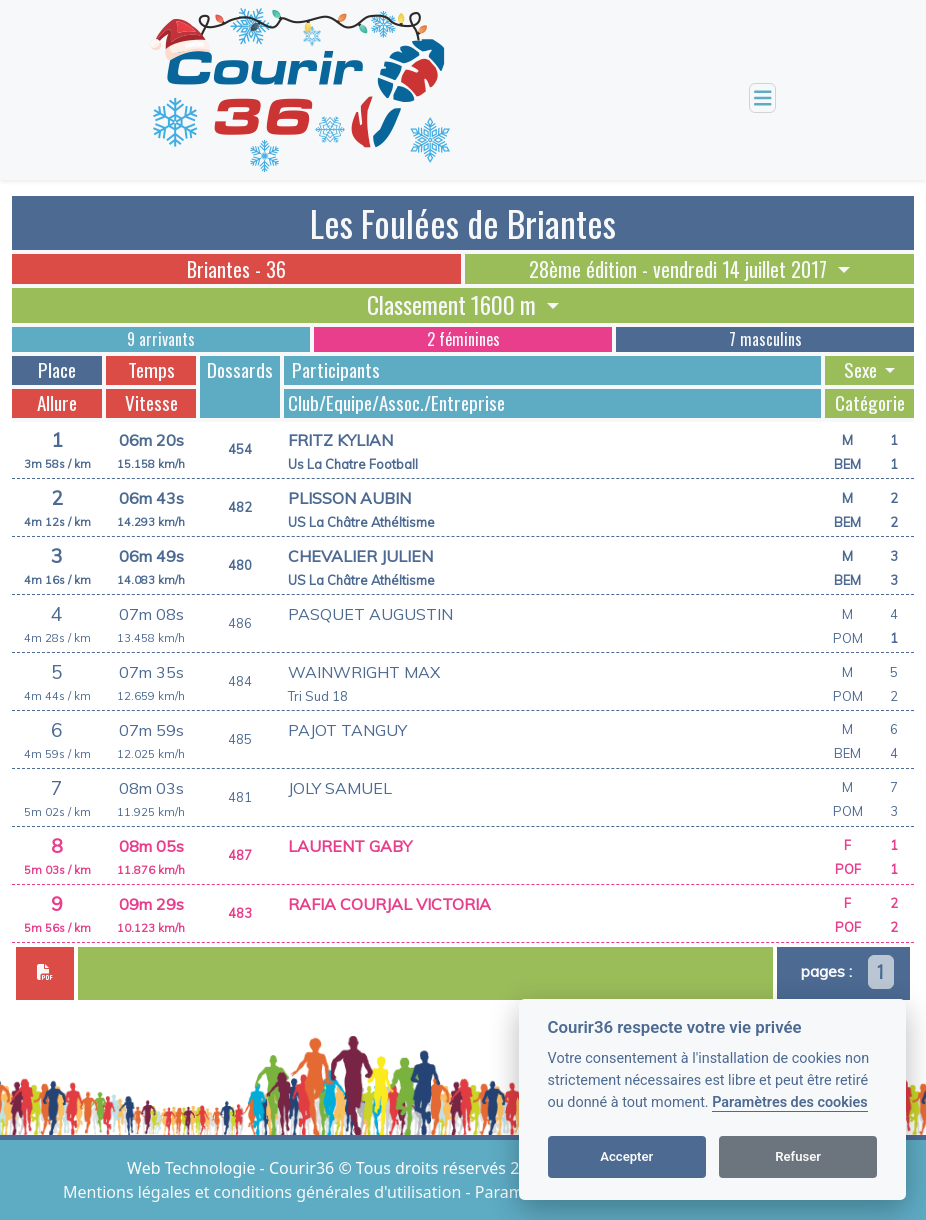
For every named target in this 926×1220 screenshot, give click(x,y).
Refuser (798, 1156)
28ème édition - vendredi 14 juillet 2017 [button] (680, 269)
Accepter (626, 1156)
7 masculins (765, 339)
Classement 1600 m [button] (454, 305)
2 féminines (463, 339)
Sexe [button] (862, 370)
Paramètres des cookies (789, 1102)
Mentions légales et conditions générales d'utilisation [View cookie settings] (264, 1192)
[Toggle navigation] (763, 98)
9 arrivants (161, 339)
